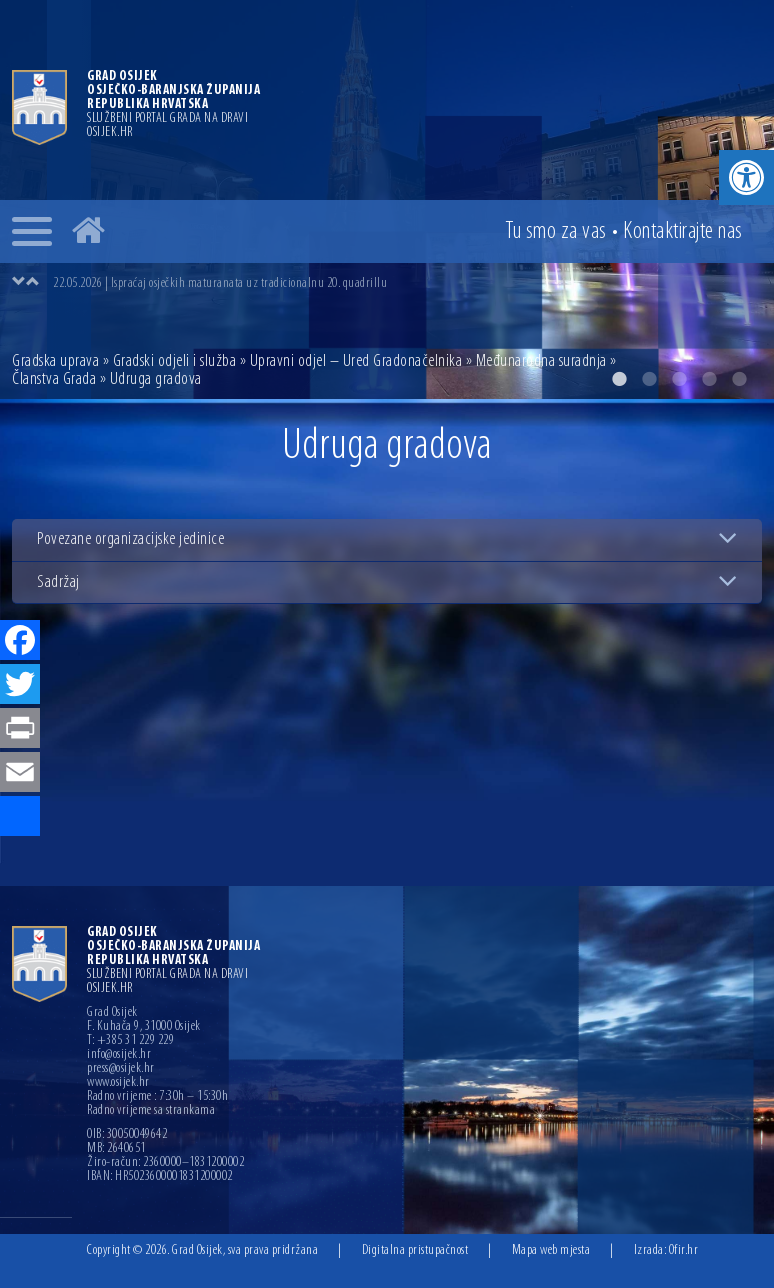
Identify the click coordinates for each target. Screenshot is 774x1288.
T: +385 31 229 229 (130, 1041)
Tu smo (556, 232)
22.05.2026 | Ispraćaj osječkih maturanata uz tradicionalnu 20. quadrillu (220, 283)
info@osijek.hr (119, 1055)
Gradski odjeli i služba (175, 361)
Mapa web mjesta (551, 1250)
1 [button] (619, 379)
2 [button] (649, 379)
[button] (746, 177)
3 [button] (679, 379)
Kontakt (683, 232)
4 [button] (709, 379)
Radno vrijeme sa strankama (151, 1111)
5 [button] (739, 379)
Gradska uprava (55, 361)
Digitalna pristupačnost (415, 1250)
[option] (407, 283)
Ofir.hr (684, 1250)
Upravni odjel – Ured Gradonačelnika (356, 361)
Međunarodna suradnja (541, 361)
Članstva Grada (54, 379)
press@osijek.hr (121, 1069)
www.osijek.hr (118, 1083)
